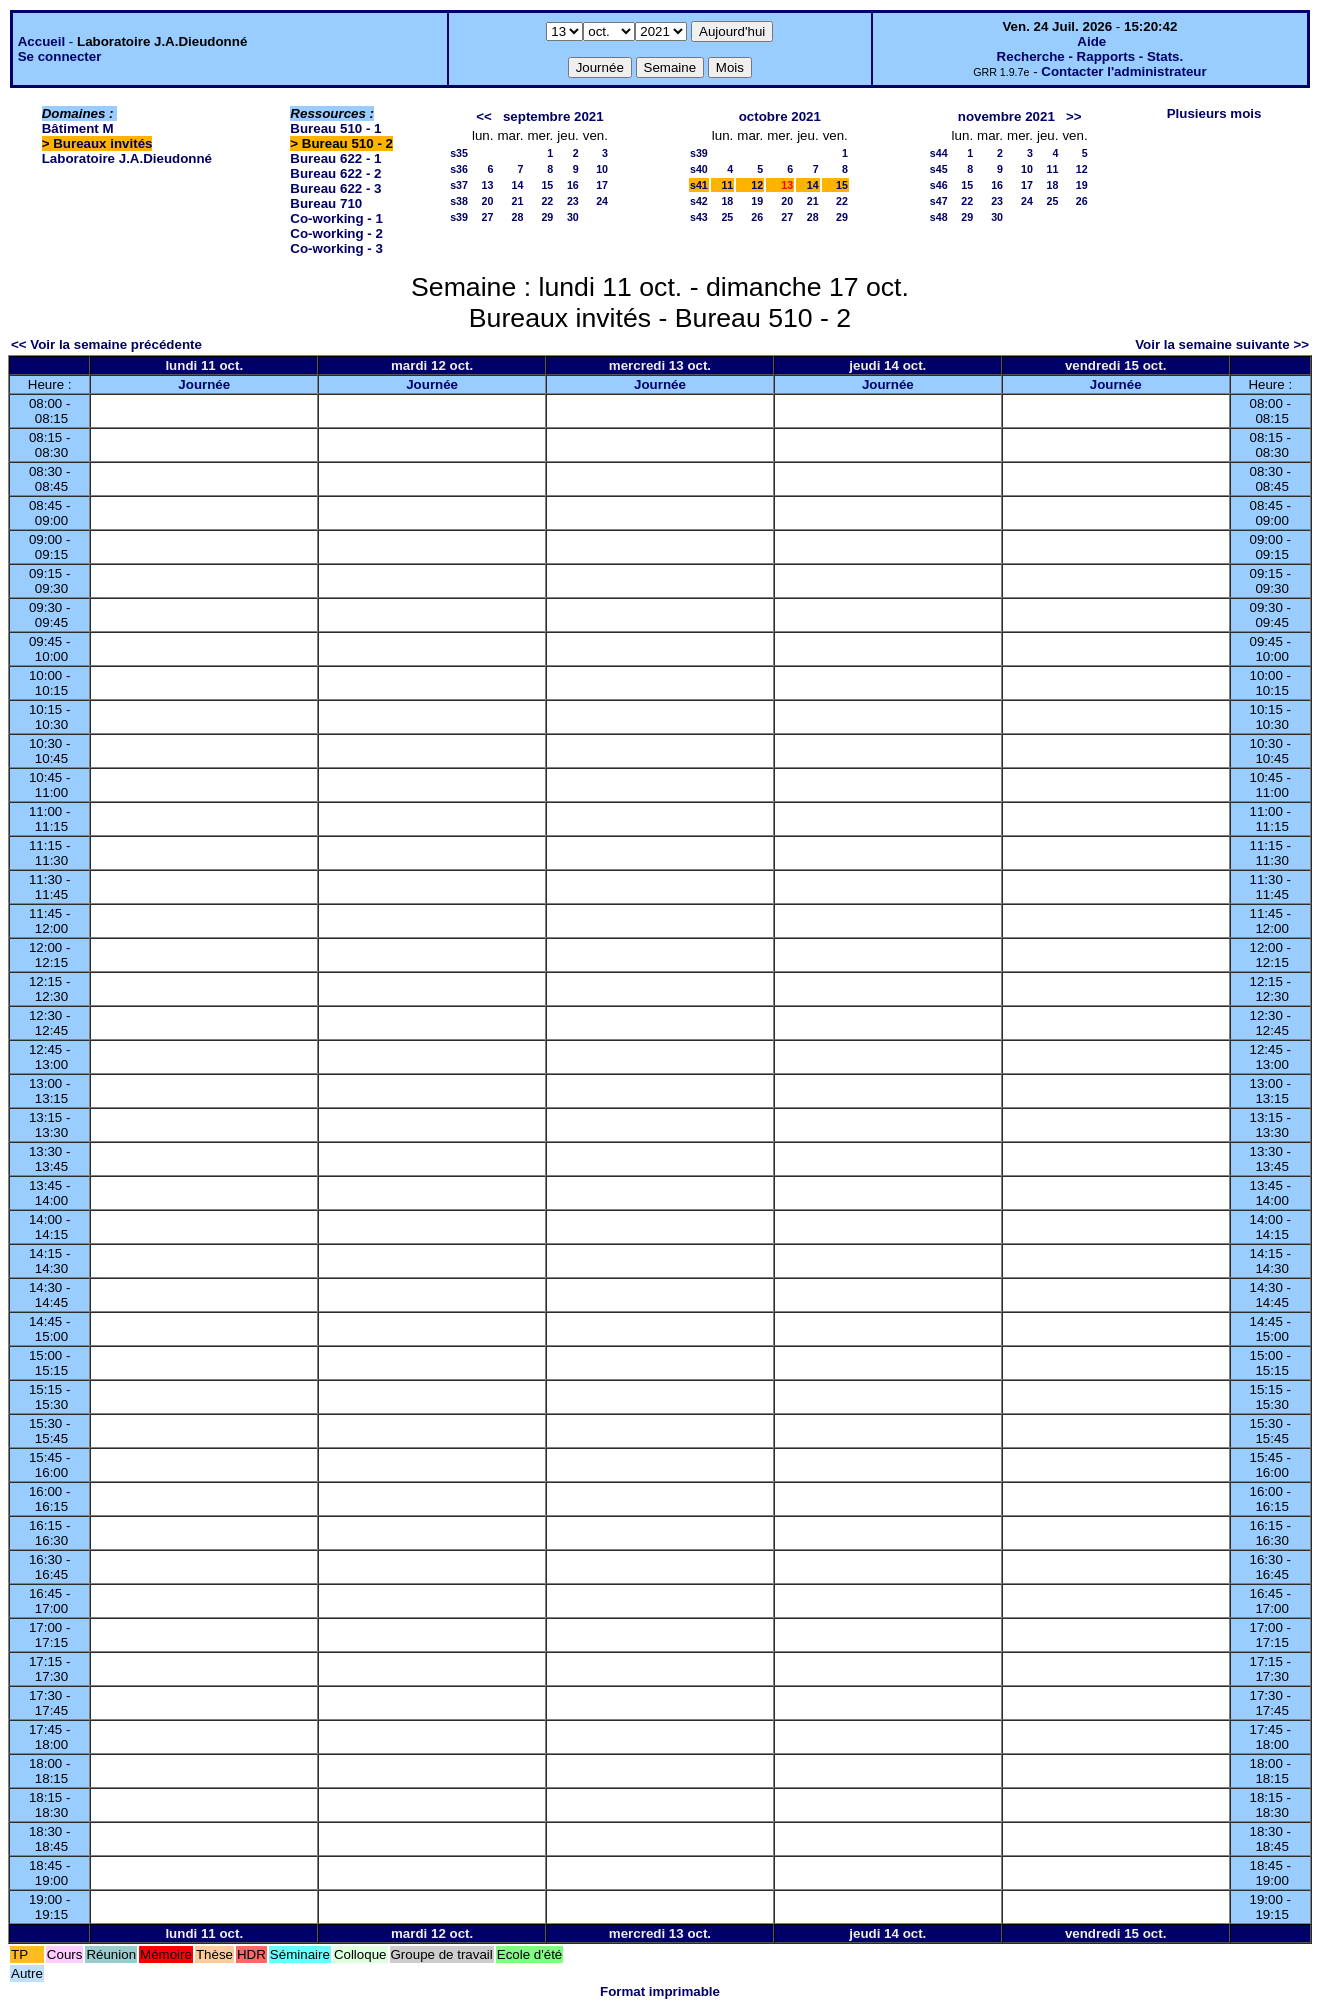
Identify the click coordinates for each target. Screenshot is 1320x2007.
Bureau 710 (326, 203)
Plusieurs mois (1214, 113)
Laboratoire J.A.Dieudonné (127, 158)
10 (602, 169)
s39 (459, 217)
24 (602, 201)
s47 (939, 201)
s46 (939, 185)
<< (484, 116)
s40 (699, 169)
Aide (1091, 41)
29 (547, 217)
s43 (699, 217)
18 (727, 201)
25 (727, 217)
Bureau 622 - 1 (335, 158)
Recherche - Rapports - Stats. (1090, 56)
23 (573, 201)
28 (518, 217)
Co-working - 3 (336, 248)
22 (547, 201)
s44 (939, 153)
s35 (459, 153)
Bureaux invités (102, 143)
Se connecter (60, 56)
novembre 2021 (1006, 116)
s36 (459, 169)
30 (573, 217)
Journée (204, 384)
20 (488, 201)
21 (518, 201)
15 (547, 185)
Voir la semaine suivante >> (1222, 344)
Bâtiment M (78, 128)
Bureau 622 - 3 (335, 188)
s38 (459, 201)
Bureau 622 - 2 (335, 173)
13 (488, 185)
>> (1074, 116)
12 (757, 185)
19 (757, 201)
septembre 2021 (553, 116)
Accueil (41, 41)
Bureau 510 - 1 (335, 128)
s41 (699, 185)
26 (757, 217)
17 (602, 185)
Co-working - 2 (336, 233)
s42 (699, 201)
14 (518, 185)
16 (573, 185)
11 (727, 185)
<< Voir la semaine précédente (106, 344)
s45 (939, 169)
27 (488, 217)
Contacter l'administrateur (1123, 71)
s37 (459, 185)
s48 (939, 217)
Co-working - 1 (336, 218)
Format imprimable (660, 1991)
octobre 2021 (780, 116)
